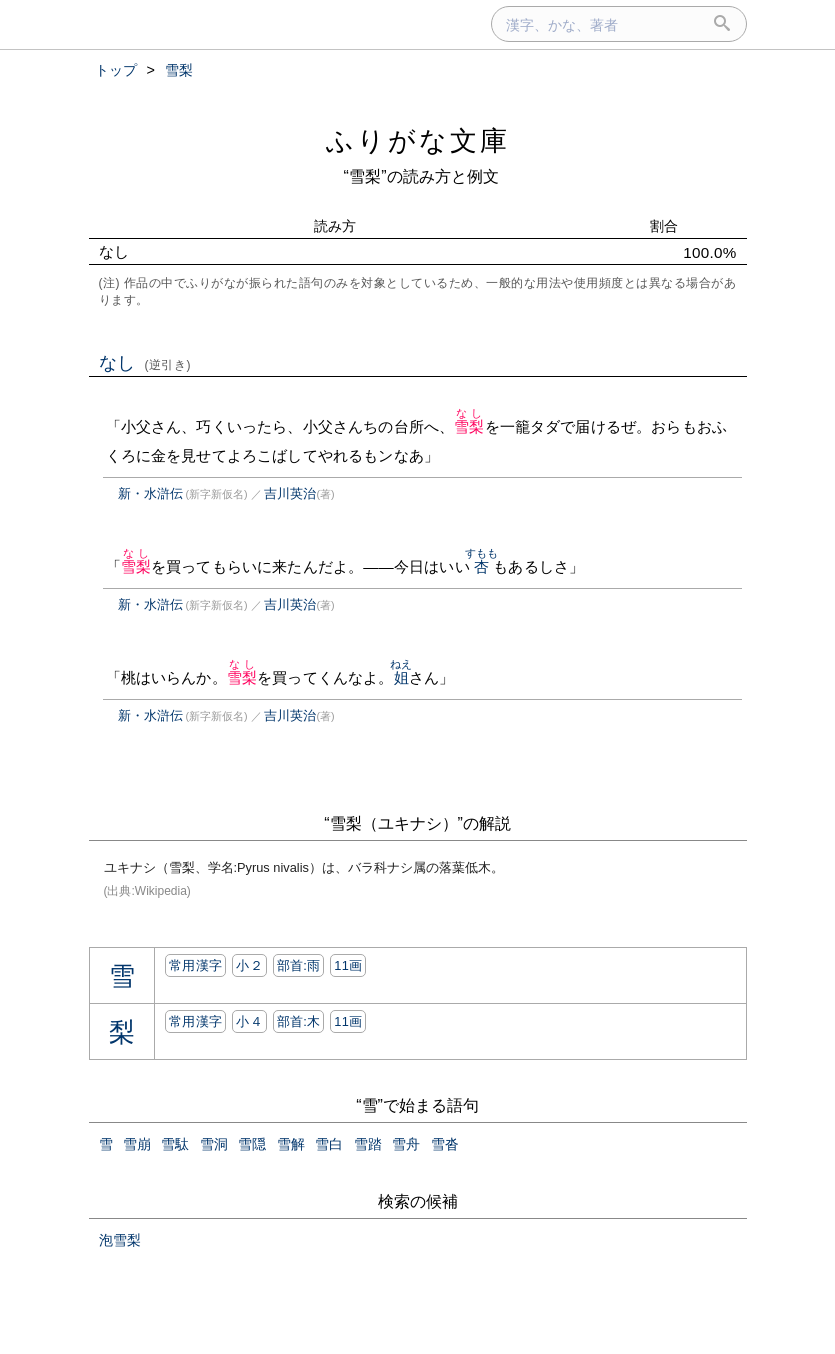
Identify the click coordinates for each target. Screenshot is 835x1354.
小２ (249, 965)
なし (145, 363)
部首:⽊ (299, 1021)
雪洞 (214, 1144)
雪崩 (137, 1144)
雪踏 (368, 1144)
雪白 (329, 1144)
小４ (249, 1021)
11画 (348, 965)
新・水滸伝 (150, 493)
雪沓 (445, 1144)
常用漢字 (195, 965)
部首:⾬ (299, 965)
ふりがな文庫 (418, 140)
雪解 (291, 1144)
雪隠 (252, 1144)
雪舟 (406, 1144)
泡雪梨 (120, 1240)
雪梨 (469, 426)
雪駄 (175, 1144)
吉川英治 (290, 493)
